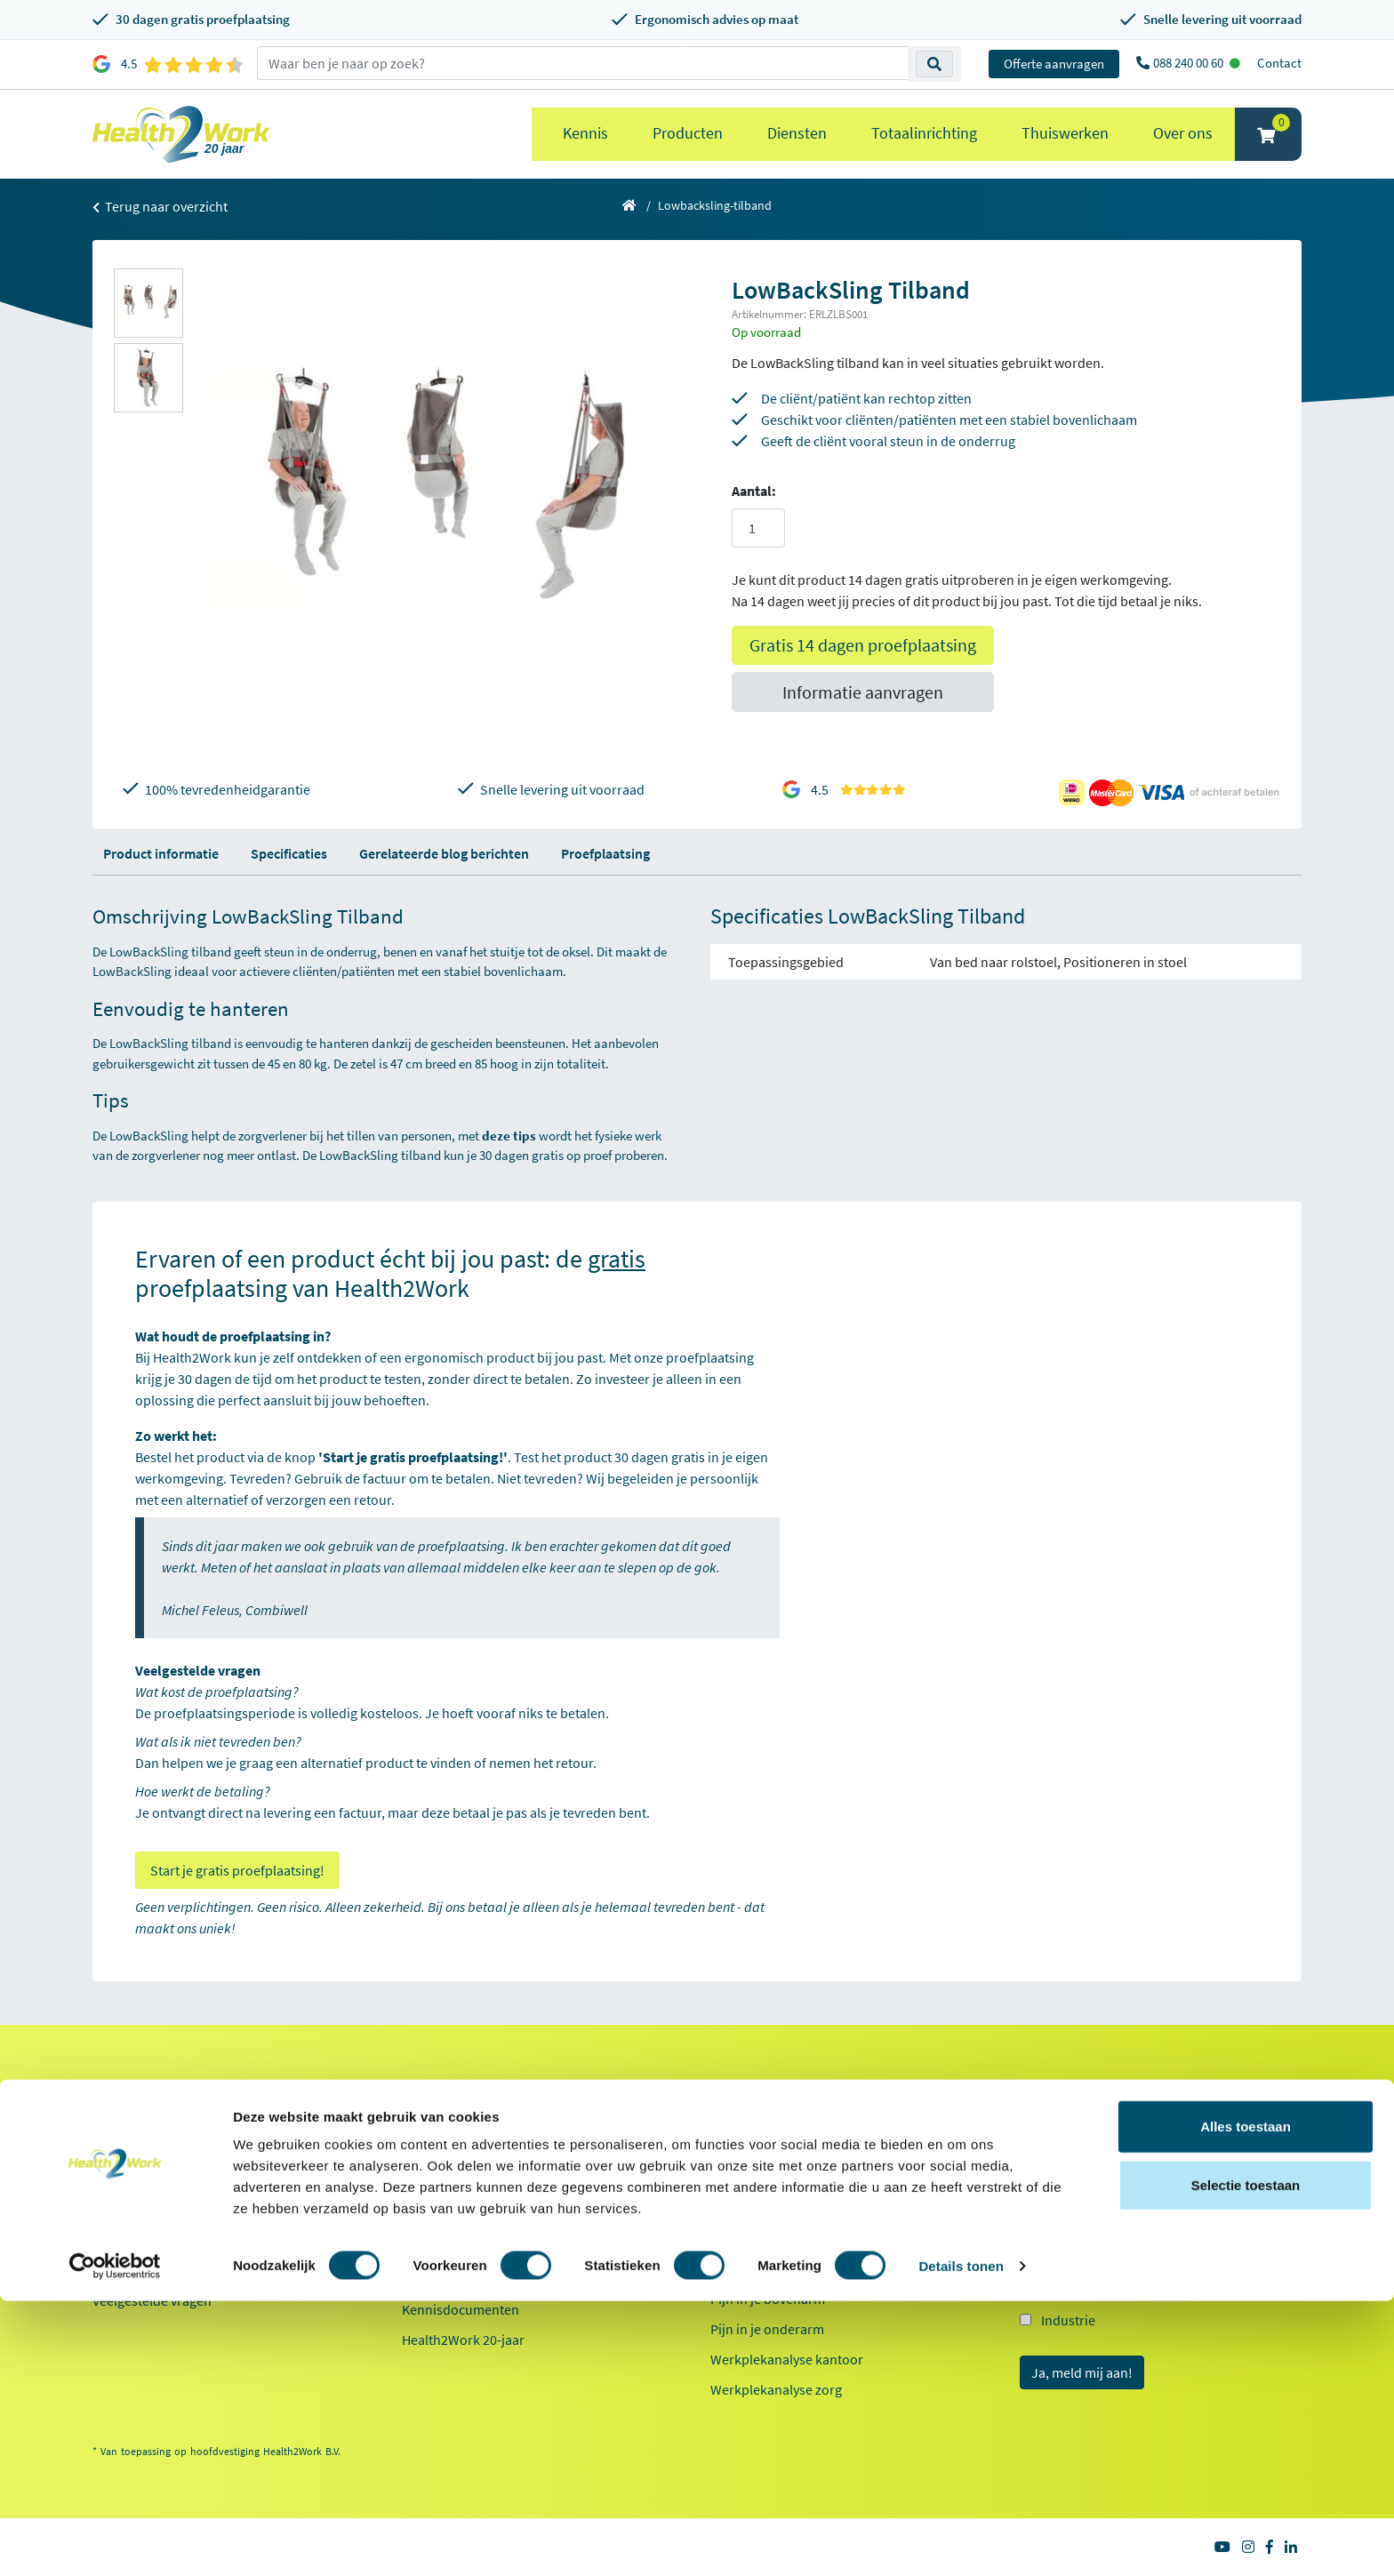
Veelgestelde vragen (152, 2300)
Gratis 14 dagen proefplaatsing (862, 645)
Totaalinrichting (924, 133)
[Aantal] (758, 528)
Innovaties (433, 2210)
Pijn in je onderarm (767, 2329)
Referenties (436, 2119)
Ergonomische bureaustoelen (798, 2117)
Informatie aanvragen (862, 692)
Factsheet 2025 (446, 2279)
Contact (1279, 62)
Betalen (115, 2149)
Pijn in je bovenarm (767, 2299)
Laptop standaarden (771, 2268)
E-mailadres (1060, 2123)
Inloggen (118, 2210)
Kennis (585, 133)
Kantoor (1065, 2224)
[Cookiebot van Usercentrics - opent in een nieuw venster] (115, 2541)
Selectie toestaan (1246, 2460)
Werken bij (434, 2179)
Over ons (1183, 133)
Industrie (1068, 2320)
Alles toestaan (1245, 2401)
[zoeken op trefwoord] (583, 63)
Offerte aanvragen (1054, 63)
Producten (688, 133)
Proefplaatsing (605, 853)
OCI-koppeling (135, 2240)
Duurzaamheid (446, 2240)
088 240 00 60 (1189, 62)
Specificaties (289, 853)
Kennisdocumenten (460, 2309)
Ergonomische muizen (777, 2147)
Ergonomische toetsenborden (799, 2178)
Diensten (797, 133)
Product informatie (161, 853)
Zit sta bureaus (754, 2208)
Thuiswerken (1065, 133)
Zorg (1055, 2256)
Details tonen (960, 2540)
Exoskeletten (748, 2238)
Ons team (430, 2149)
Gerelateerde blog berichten (444, 853)
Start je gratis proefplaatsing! (237, 1870)
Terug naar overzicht (160, 206)
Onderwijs (1071, 2288)
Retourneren (130, 2179)
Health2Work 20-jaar (463, 2339)
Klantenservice (148, 2089)
